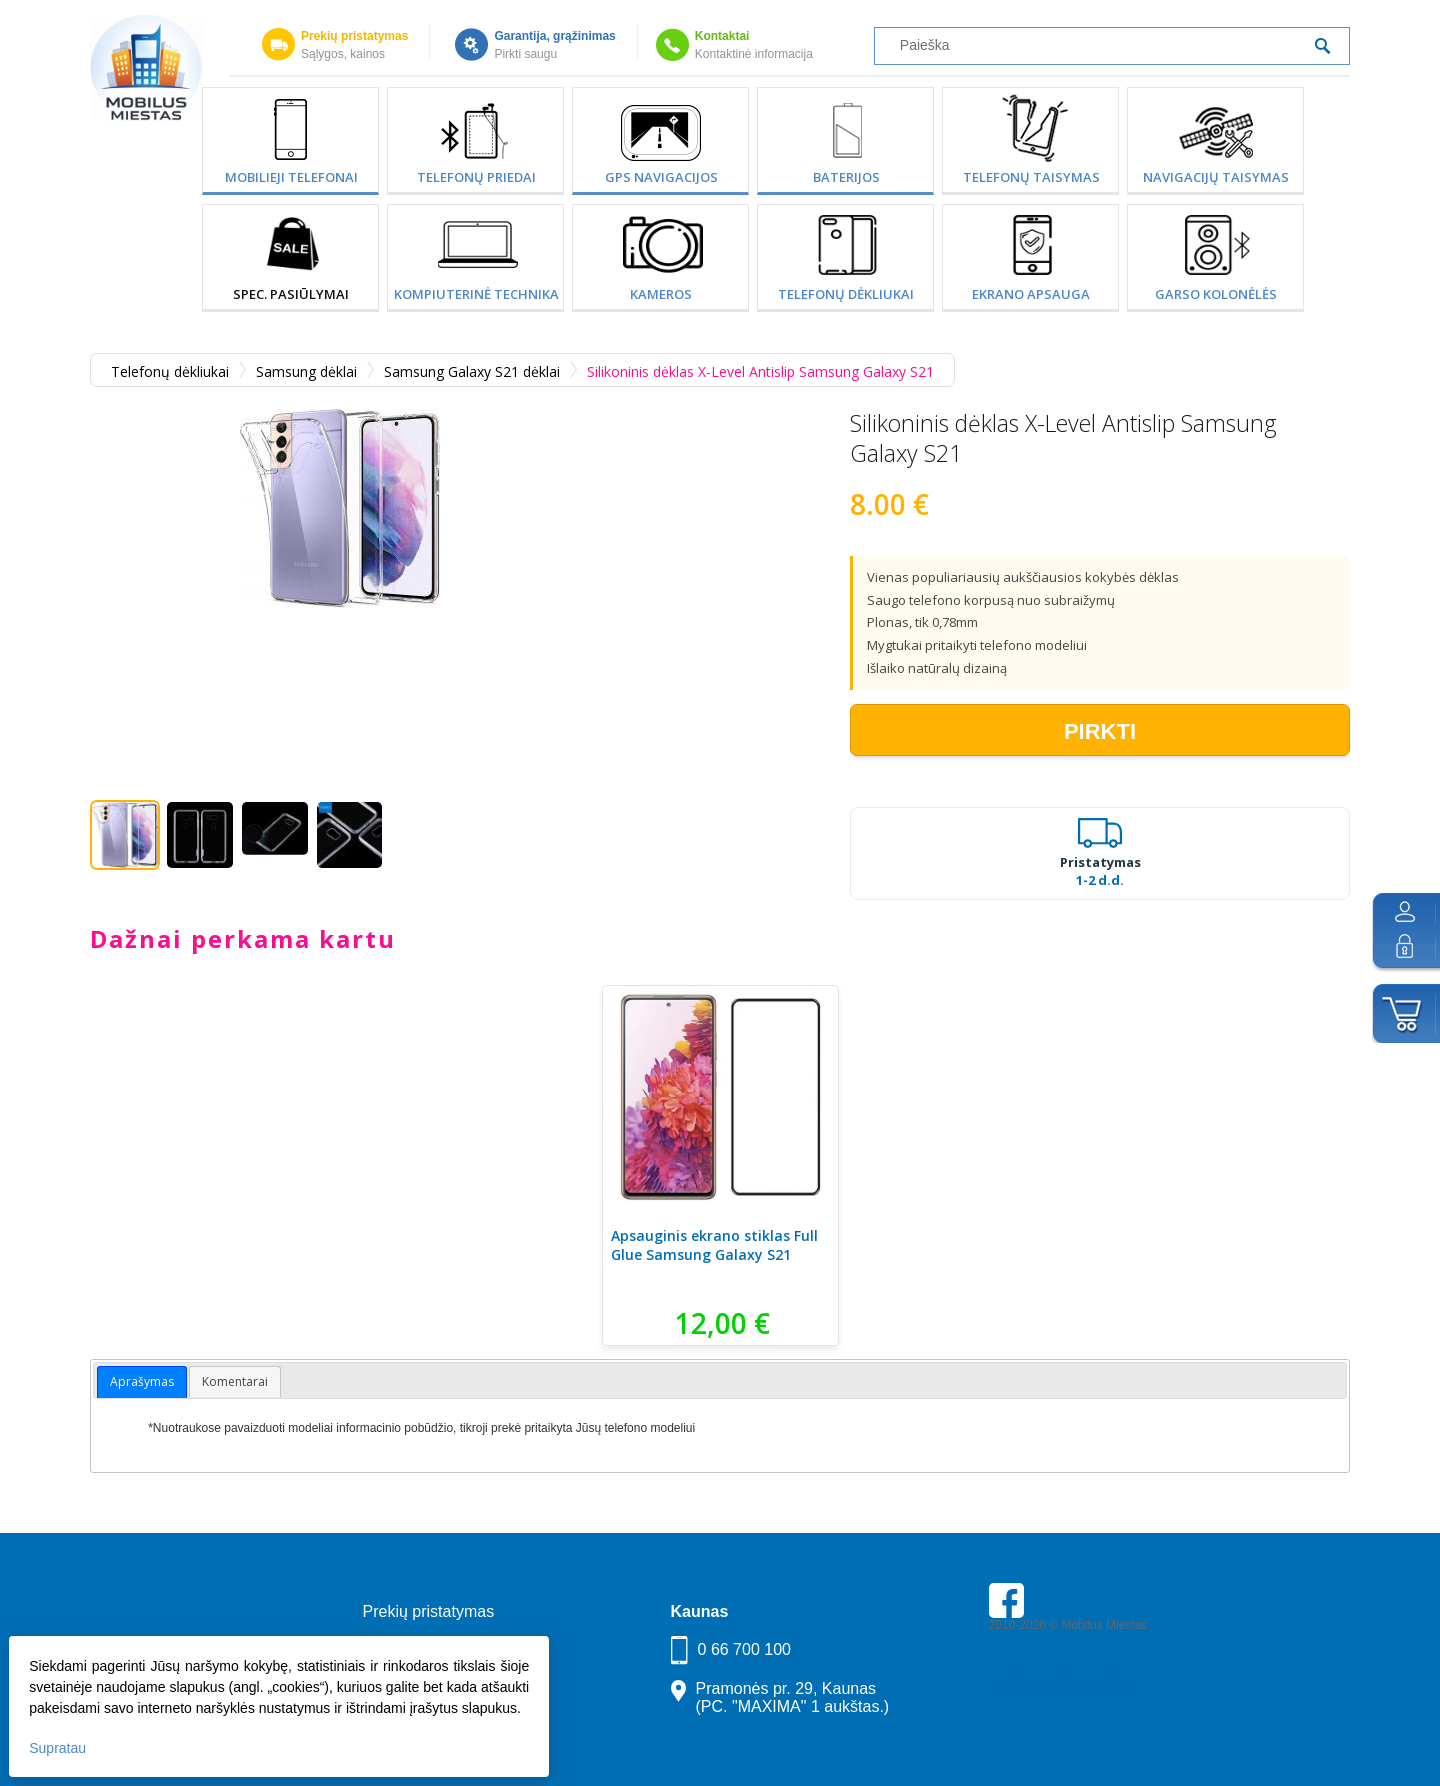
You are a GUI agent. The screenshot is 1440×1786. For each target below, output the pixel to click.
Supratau (58, 1747)
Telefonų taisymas (1031, 177)
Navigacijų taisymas (1216, 177)
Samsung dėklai (306, 371)
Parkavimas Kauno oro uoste (1066, 1681)
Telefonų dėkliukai (846, 294)
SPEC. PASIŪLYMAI (291, 294)
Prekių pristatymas (354, 36)
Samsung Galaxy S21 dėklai (472, 371)
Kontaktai (722, 36)
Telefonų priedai (476, 177)
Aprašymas (142, 1381)
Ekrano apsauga (1031, 294)
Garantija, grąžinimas (554, 36)
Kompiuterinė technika (476, 294)
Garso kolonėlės (1216, 294)
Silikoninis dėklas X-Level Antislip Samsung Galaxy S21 (760, 371)
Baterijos (846, 177)
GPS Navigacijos (661, 177)
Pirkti (1100, 731)
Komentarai (235, 1381)
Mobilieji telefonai (291, 177)
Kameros (661, 294)
